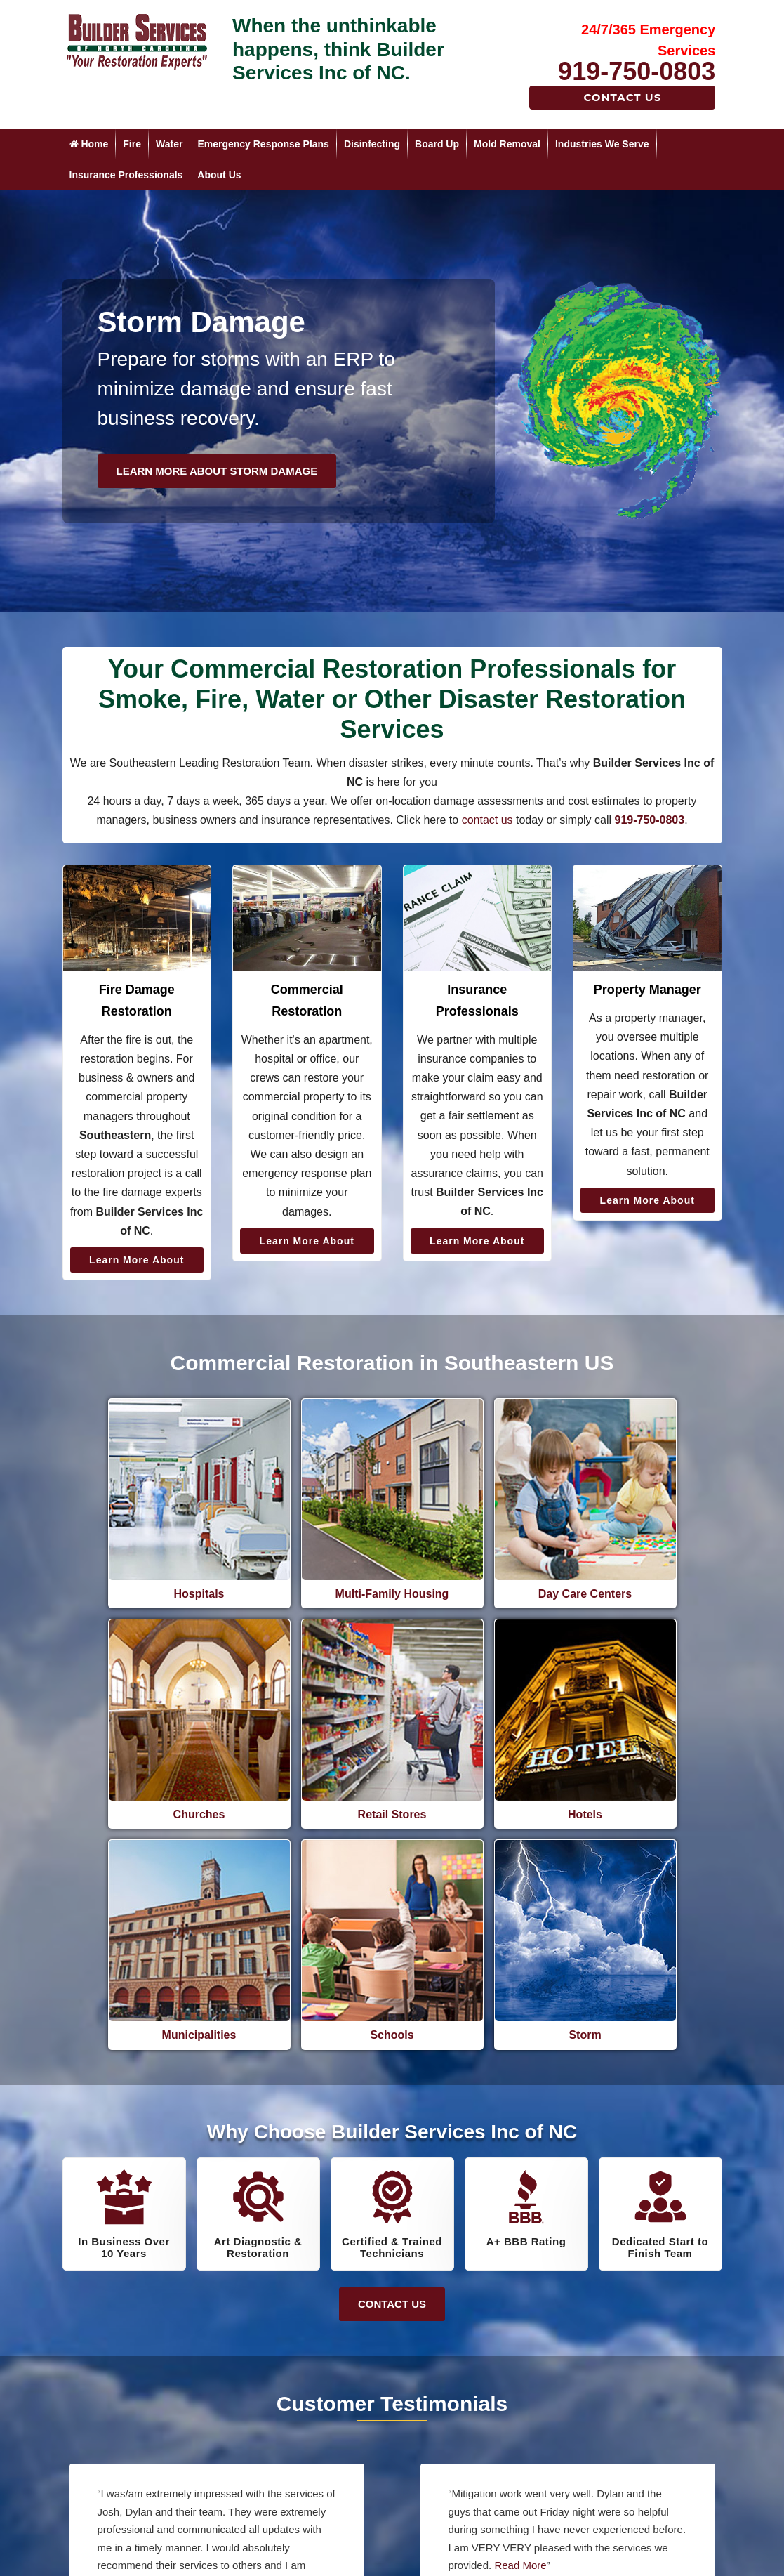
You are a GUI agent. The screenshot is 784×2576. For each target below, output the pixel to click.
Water (169, 144)
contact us (487, 820)
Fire (132, 144)
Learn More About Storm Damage (217, 471)
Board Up (437, 144)
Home (89, 144)
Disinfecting (372, 144)
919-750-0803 (636, 71)
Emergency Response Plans (263, 144)
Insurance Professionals (126, 174)
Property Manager (647, 990)
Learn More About (136, 1260)
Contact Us (622, 97)
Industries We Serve (602, 144)
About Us (219, 174)
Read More (251, 2387)
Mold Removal (507, 144)
